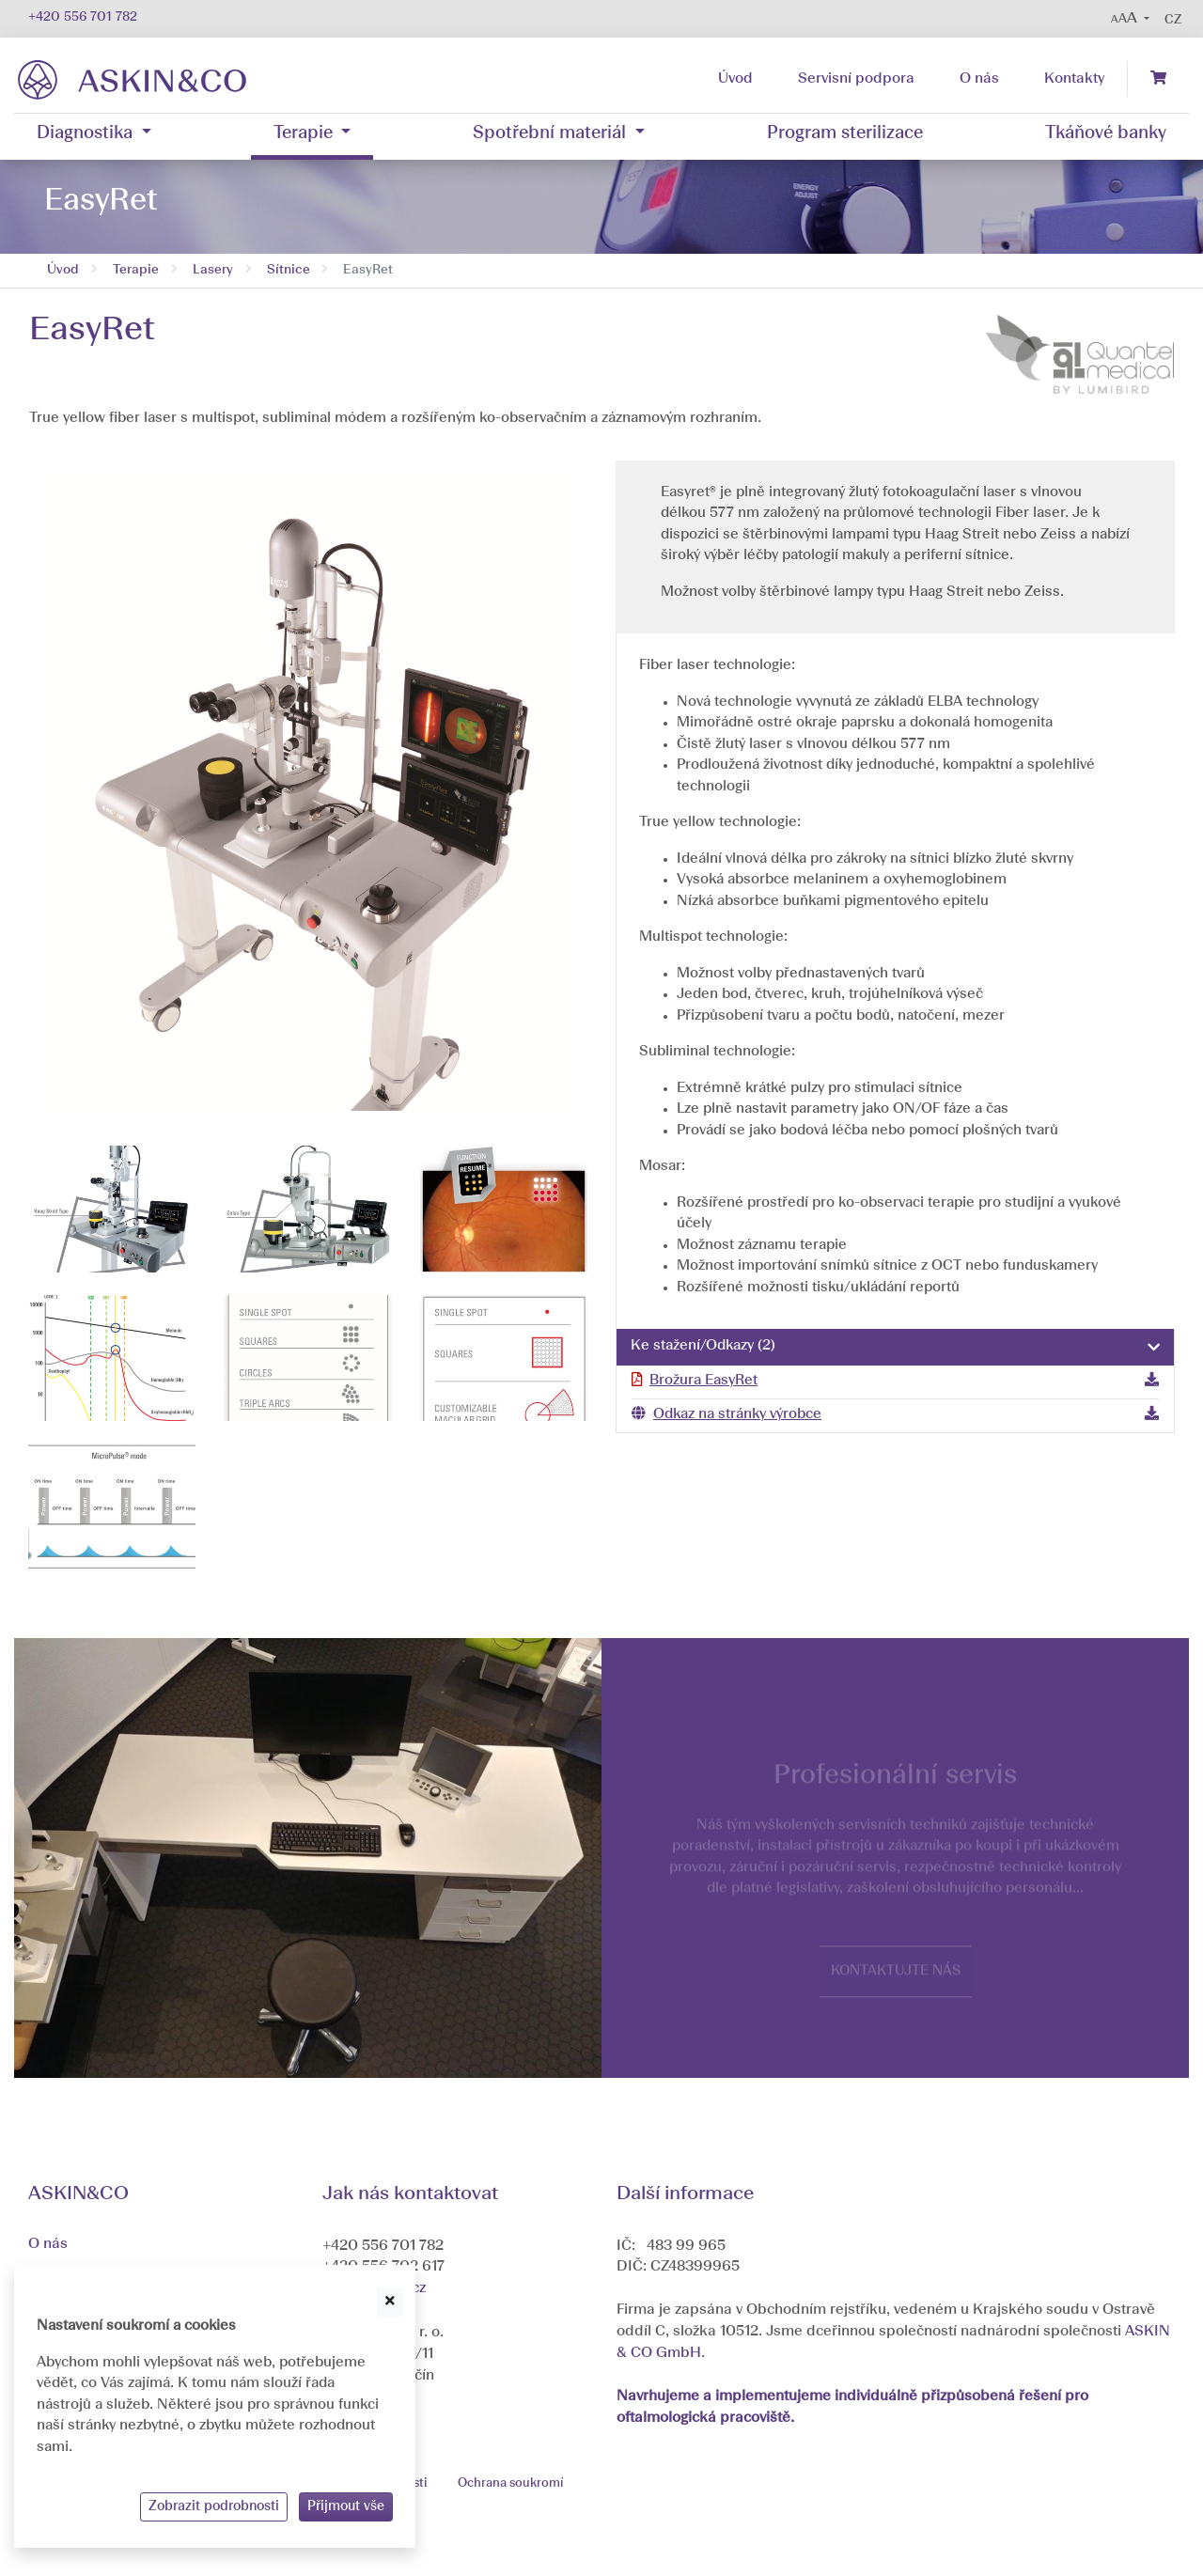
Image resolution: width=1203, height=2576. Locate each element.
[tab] (895, 1347)
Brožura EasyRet (703, 1381)
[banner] (132, 79)
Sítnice (288, 270)
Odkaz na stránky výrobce (737, 1415)
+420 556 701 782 (82, 17)
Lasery (213, 270)
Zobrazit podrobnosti (213, 2506)
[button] (1130, 19)
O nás (48, 2244)
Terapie (136, 270)
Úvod (63, 270)
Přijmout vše (345, 2506)
